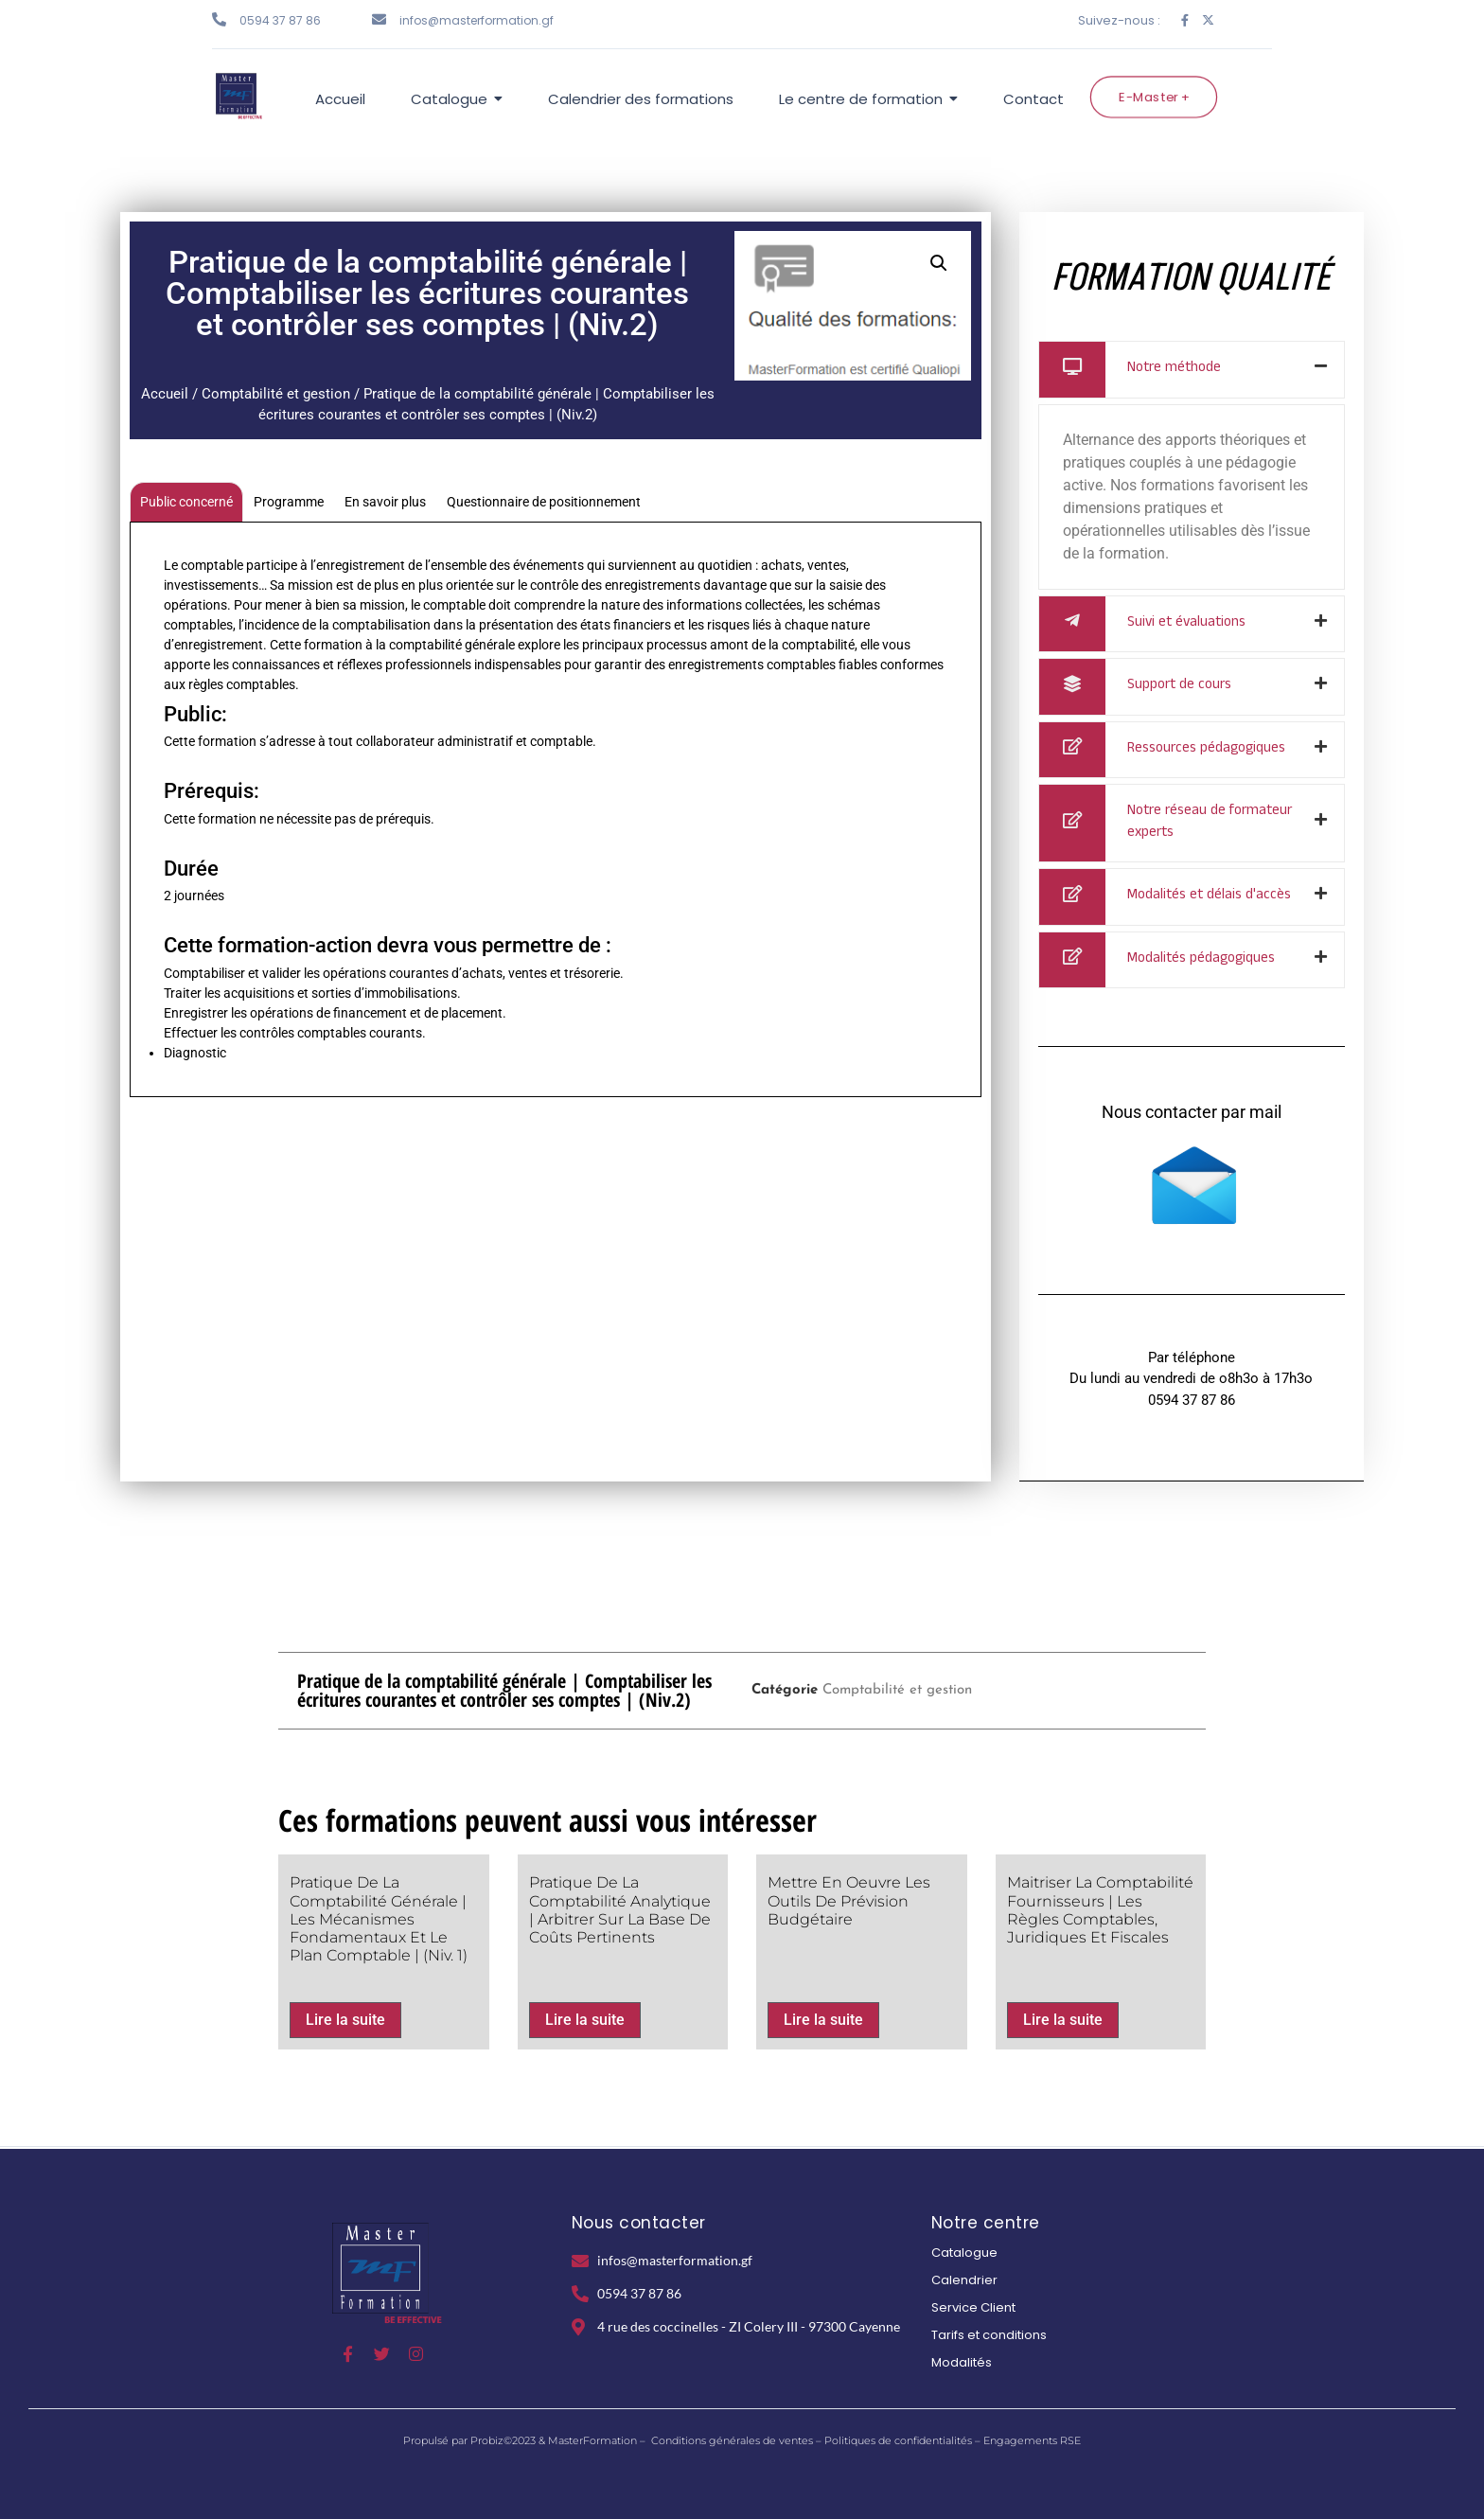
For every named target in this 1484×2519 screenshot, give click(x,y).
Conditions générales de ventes (732, 2440)
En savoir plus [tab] (385, 501)
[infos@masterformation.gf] (379, 19)
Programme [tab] (289, 501)
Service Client (973, 2307)
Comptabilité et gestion (276, 393)
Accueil (164, 393)
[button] (939, 263)
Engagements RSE (1032, 2440)
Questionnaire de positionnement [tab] (544, 501)
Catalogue (964, 2253)
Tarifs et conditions (989, 2335)
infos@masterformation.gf (476, 20)
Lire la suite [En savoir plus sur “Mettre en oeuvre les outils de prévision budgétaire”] (823, 2020)
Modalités (961, 2362)
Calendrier (964, 2280)
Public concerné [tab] (186, 501)
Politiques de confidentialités (898, 2440)
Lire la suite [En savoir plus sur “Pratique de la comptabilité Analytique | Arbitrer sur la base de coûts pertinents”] (585, 2020)
